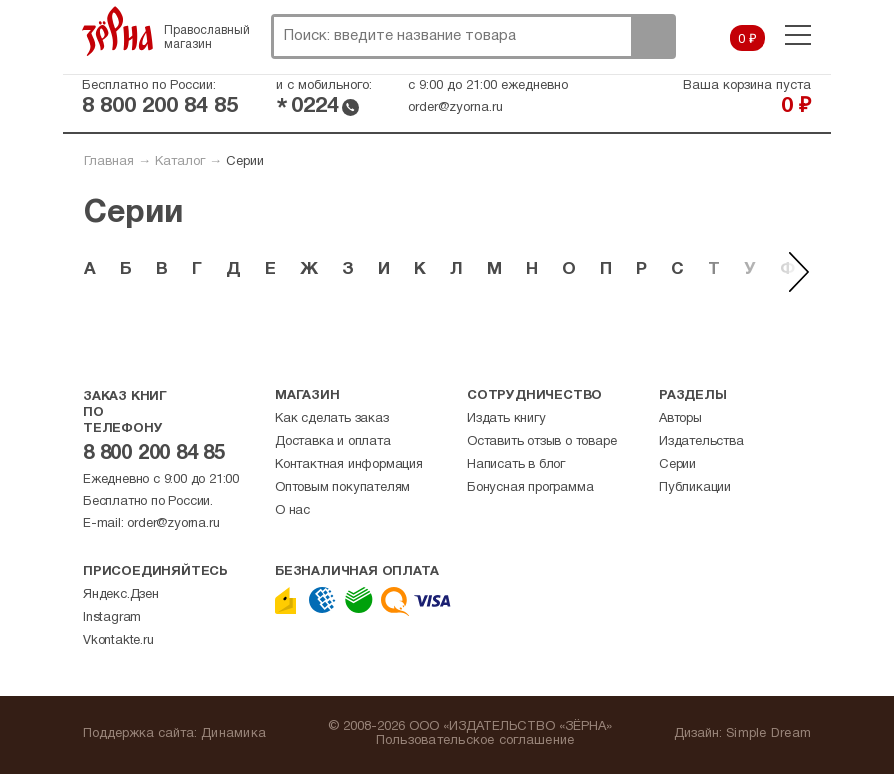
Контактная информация (349, 465)
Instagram (112, 618)
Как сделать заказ (332, 419)
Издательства (701, 442)
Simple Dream (768, 734)
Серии (677, 465)
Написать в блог (516, 465)
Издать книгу (506, 419)
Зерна (118, 31)
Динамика (233, 734)
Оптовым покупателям (342, 488)
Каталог (180, 162)
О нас (292, 511)
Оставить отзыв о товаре (541, 442)
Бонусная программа (530, 488)
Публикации (695, 488)
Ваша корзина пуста (747, 86)
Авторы (680, 419)
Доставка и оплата (333, 442)
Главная (109, 162)
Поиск (653, 36)
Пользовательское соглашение (475, 741)
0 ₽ (747, 40)
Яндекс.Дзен (121, 595)
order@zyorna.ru (455, 108)
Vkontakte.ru (118, 641)
